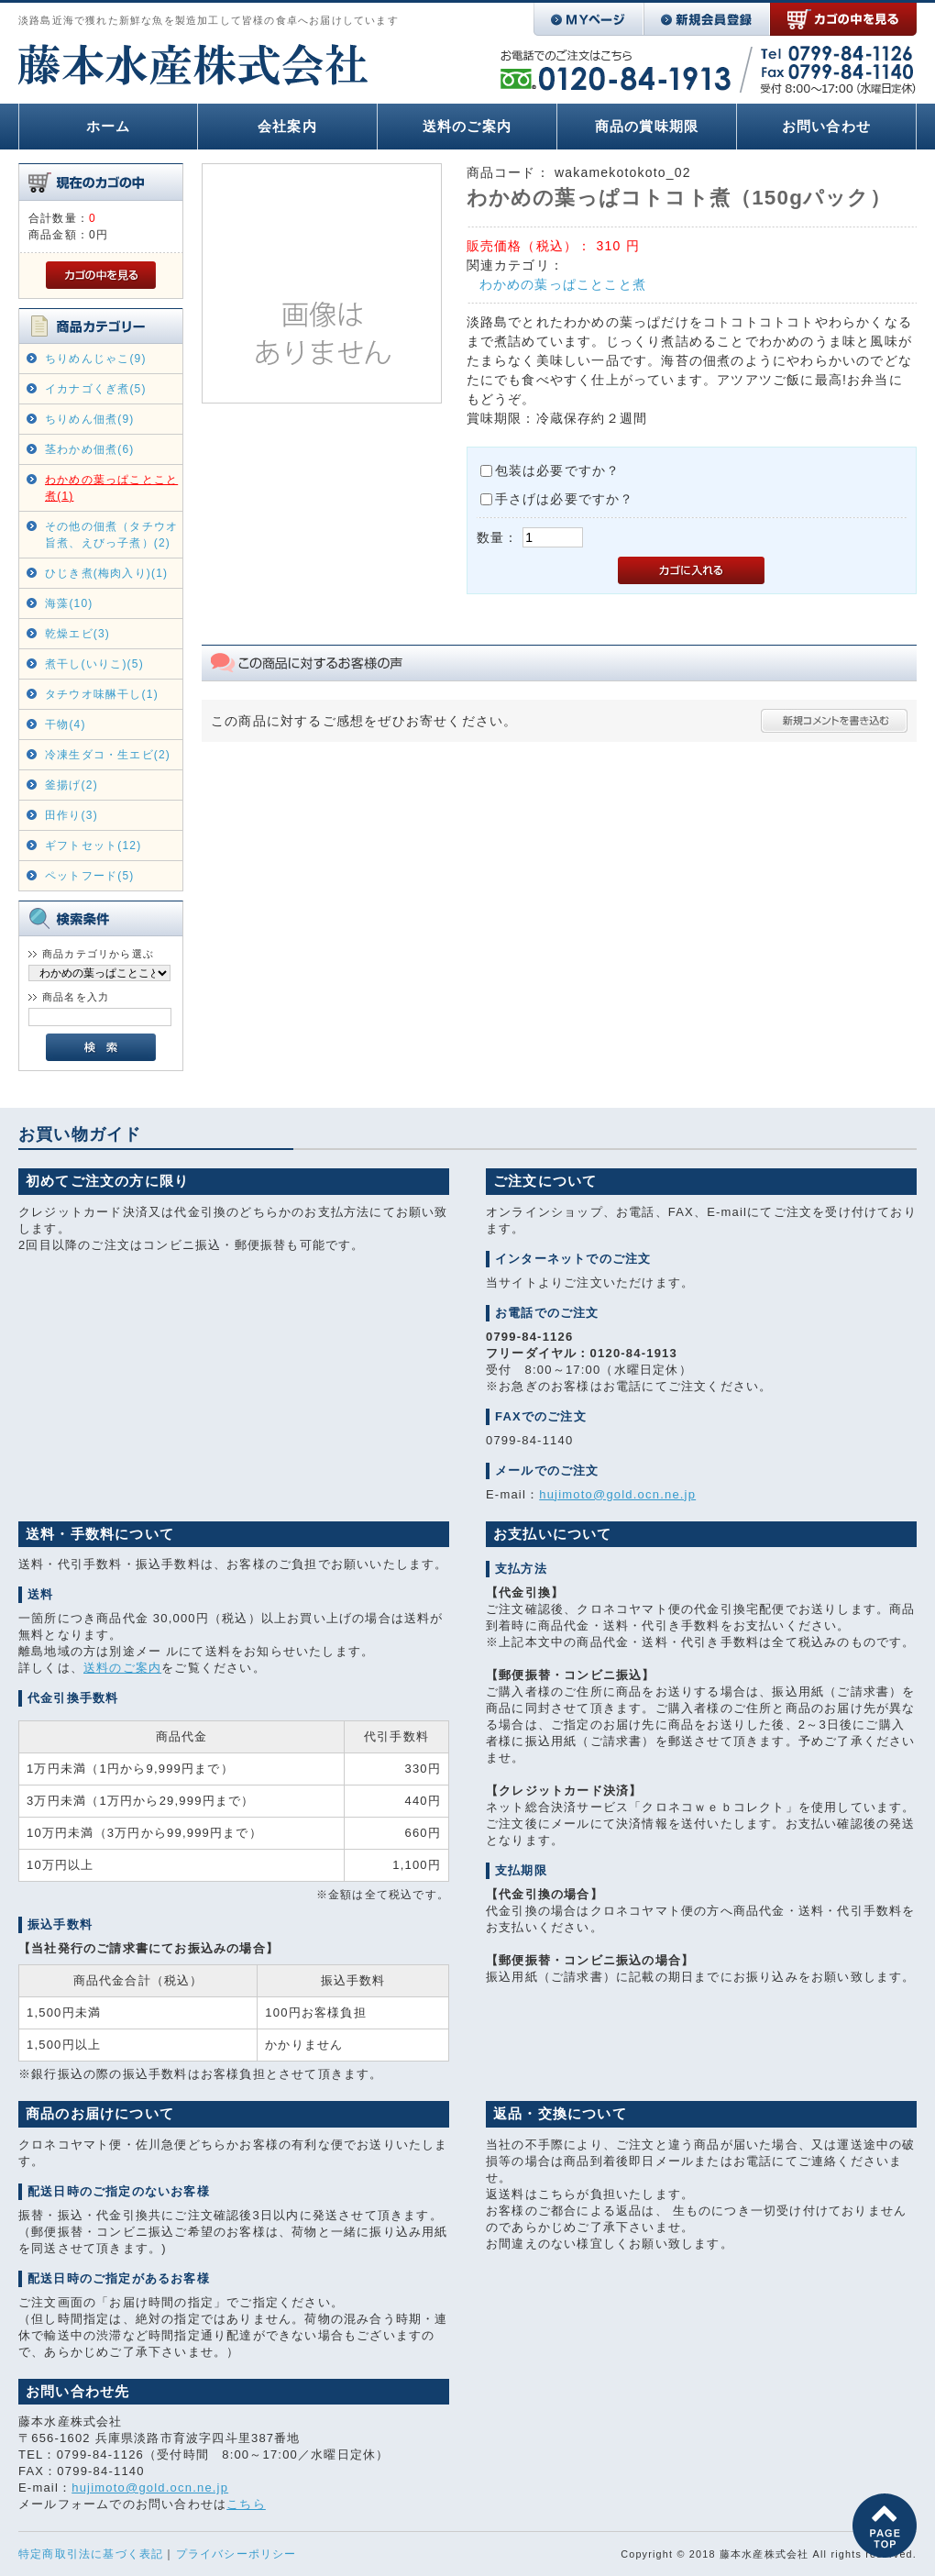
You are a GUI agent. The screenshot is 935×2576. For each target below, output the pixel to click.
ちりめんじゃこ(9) (96, 358)
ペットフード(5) (89, 875)
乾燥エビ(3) (77, 633)
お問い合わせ (826, 126)
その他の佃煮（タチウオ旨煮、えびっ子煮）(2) (111, 534)
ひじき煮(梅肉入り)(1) (106, 573)
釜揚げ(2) (71, 785)
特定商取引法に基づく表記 (90, 2554)
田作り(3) (71, 815)
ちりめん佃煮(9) (89, 419)
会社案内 (287, 126)
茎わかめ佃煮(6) (89, 449)
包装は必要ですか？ (558, 470)
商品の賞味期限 (646, 126)
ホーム (108, 126)
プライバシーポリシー (236, 2554)
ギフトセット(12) (93, 845)
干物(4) (65, 724)
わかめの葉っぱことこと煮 (562, 284)
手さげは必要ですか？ (564, 499)
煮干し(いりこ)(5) (94, 664)
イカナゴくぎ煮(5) (96, 388)
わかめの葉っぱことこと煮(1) (111, 488)
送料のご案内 (467, 126)
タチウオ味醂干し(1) (102, 694)
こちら (246, 2504)
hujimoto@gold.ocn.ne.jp (617, 1494)
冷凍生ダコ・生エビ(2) (107, 754)
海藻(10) (69, 603)
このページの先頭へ (884, 2525)
